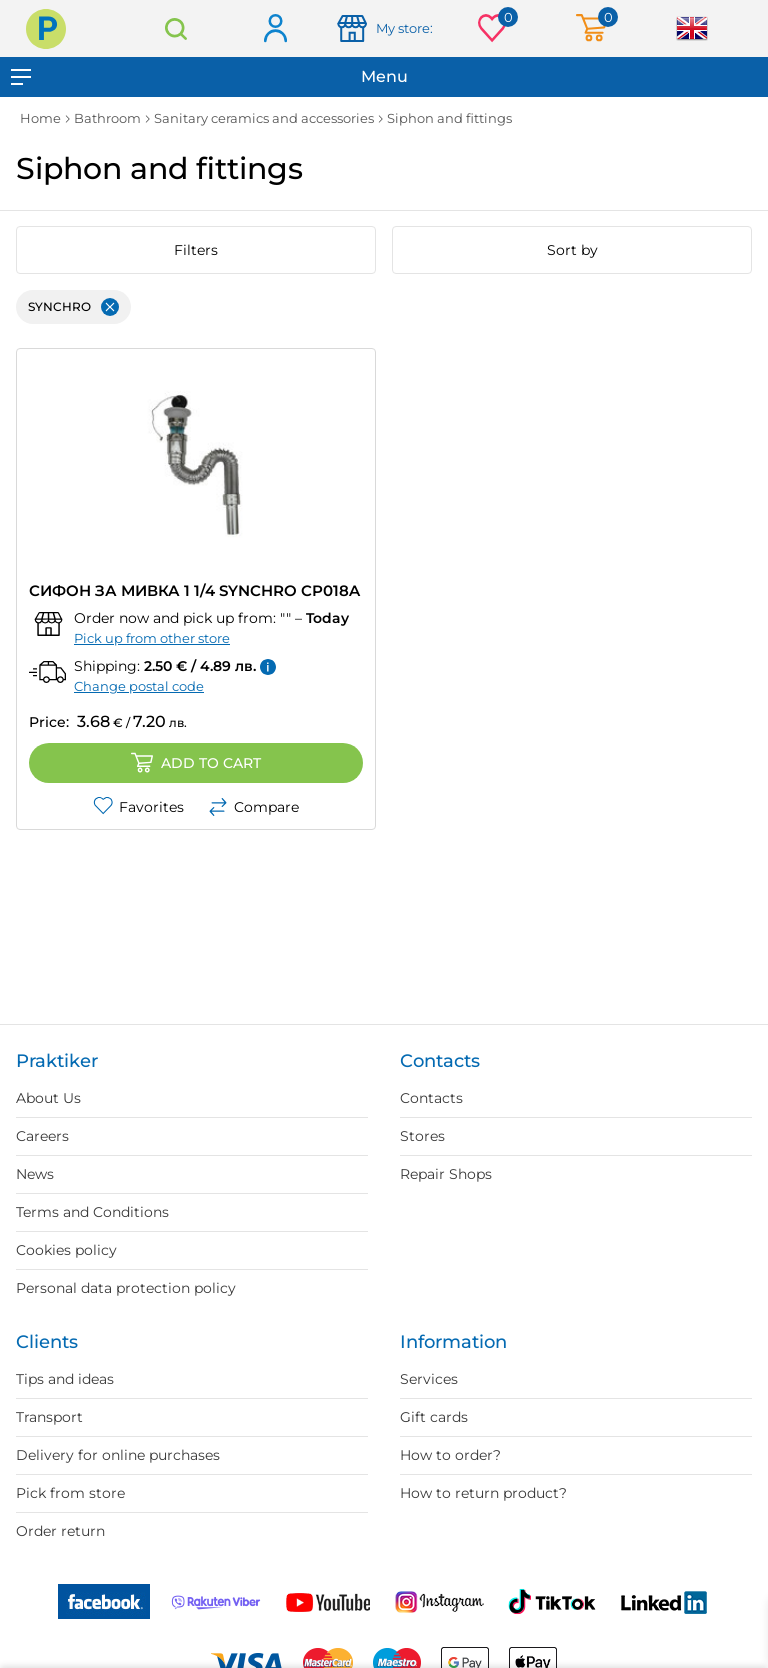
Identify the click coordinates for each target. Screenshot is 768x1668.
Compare (253, 807)
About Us (48, 1098)
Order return (60, 1531)
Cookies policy (66, 1250)
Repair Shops (446, 1174)
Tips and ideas (65, 1379)
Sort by (572, 250)
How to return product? (483, 1493)
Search (176, 28)
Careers (42, 1136)
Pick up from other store (152, 638)
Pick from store (70, 1493)
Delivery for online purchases (118, 1455)
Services (429, 1379)
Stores (422, 1136)
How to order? (450, 1455)
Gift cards (434, 1417)
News (35, 1174)
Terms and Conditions (92, 1212)
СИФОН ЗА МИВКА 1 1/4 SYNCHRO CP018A (194, 590)
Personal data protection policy (126, 1288)
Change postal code (139, 686)
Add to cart (196, 763)
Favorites (138, 807)
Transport (49, 1417)
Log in (274, 29)
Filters (196, 250)
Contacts (431, 1098)
